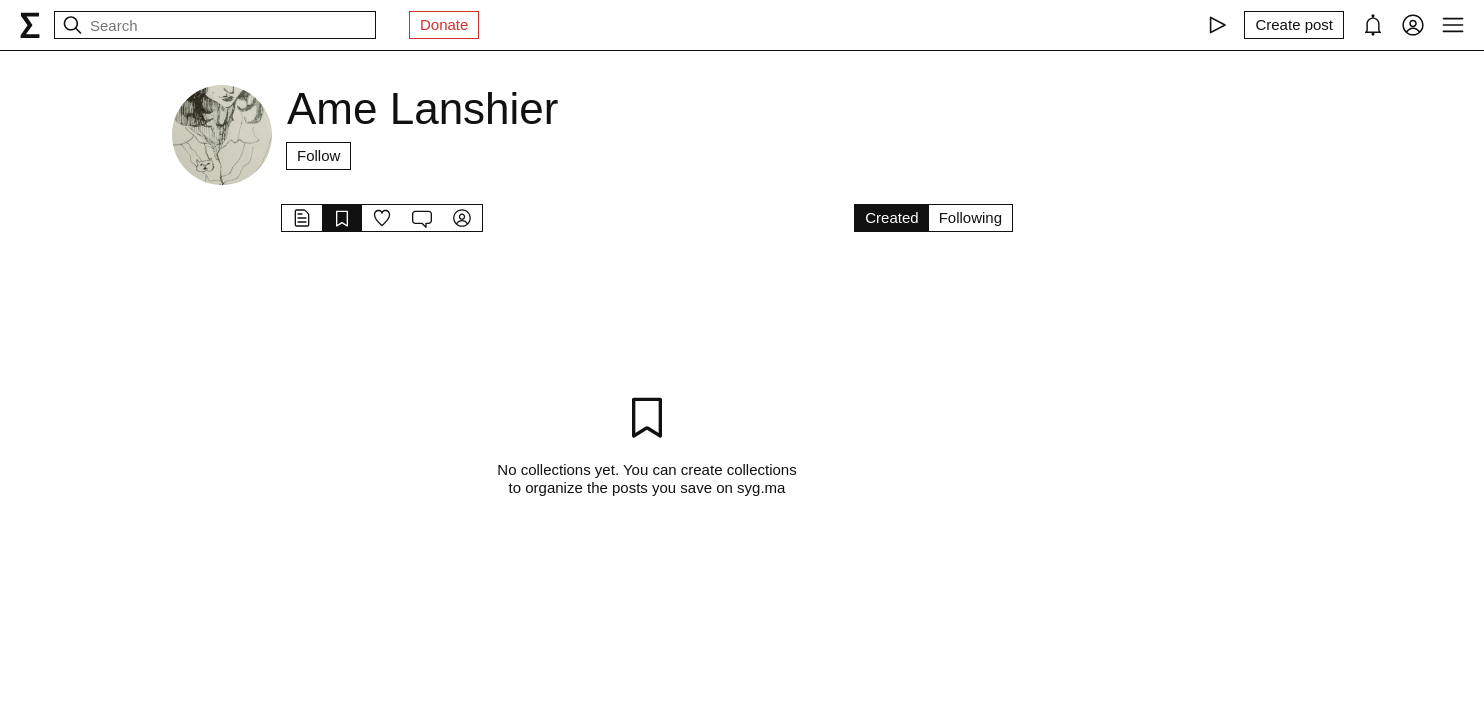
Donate (444, 24)
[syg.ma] (30, 25)
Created (891, 217)
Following (970, 217)
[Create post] (1294, 25)
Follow (318, 155)
